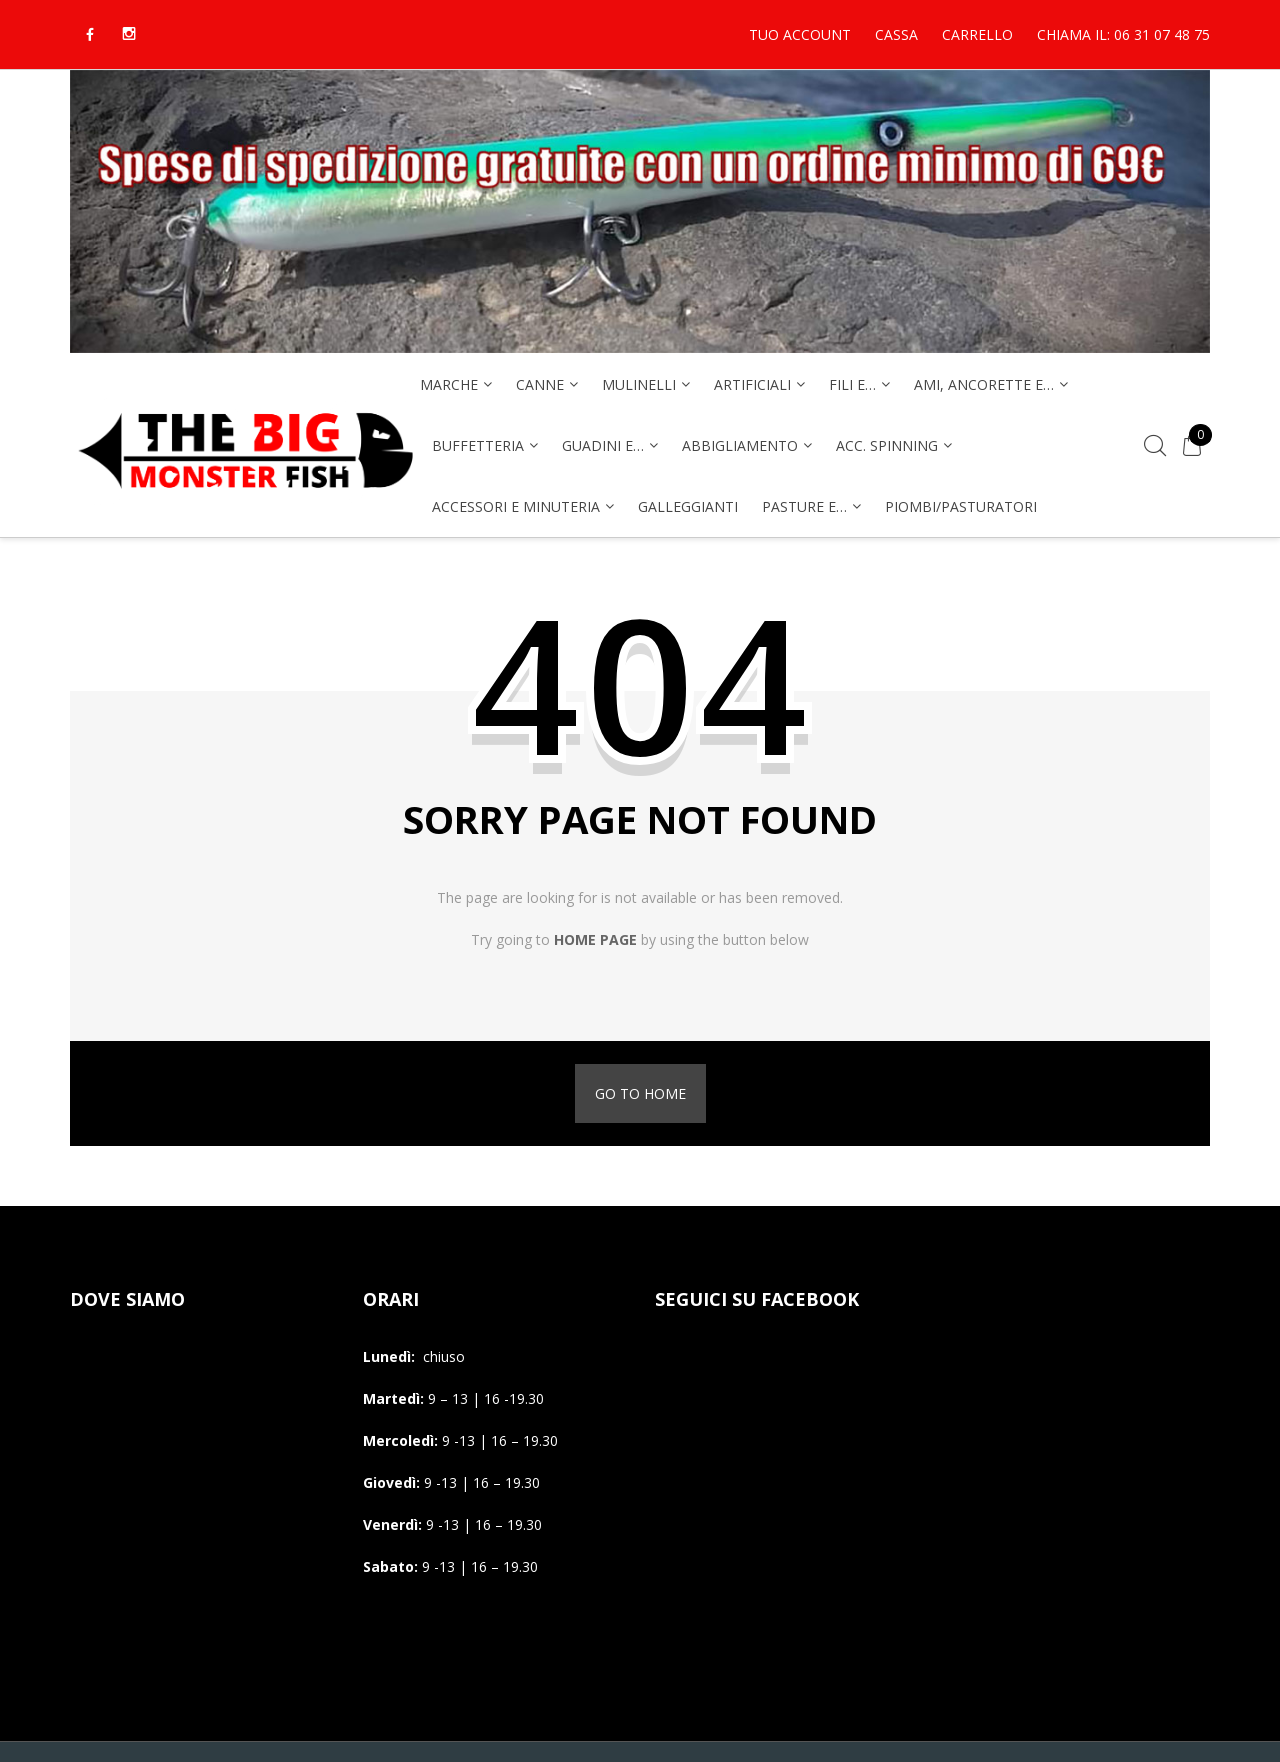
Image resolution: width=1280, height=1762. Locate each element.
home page (595, 939)
